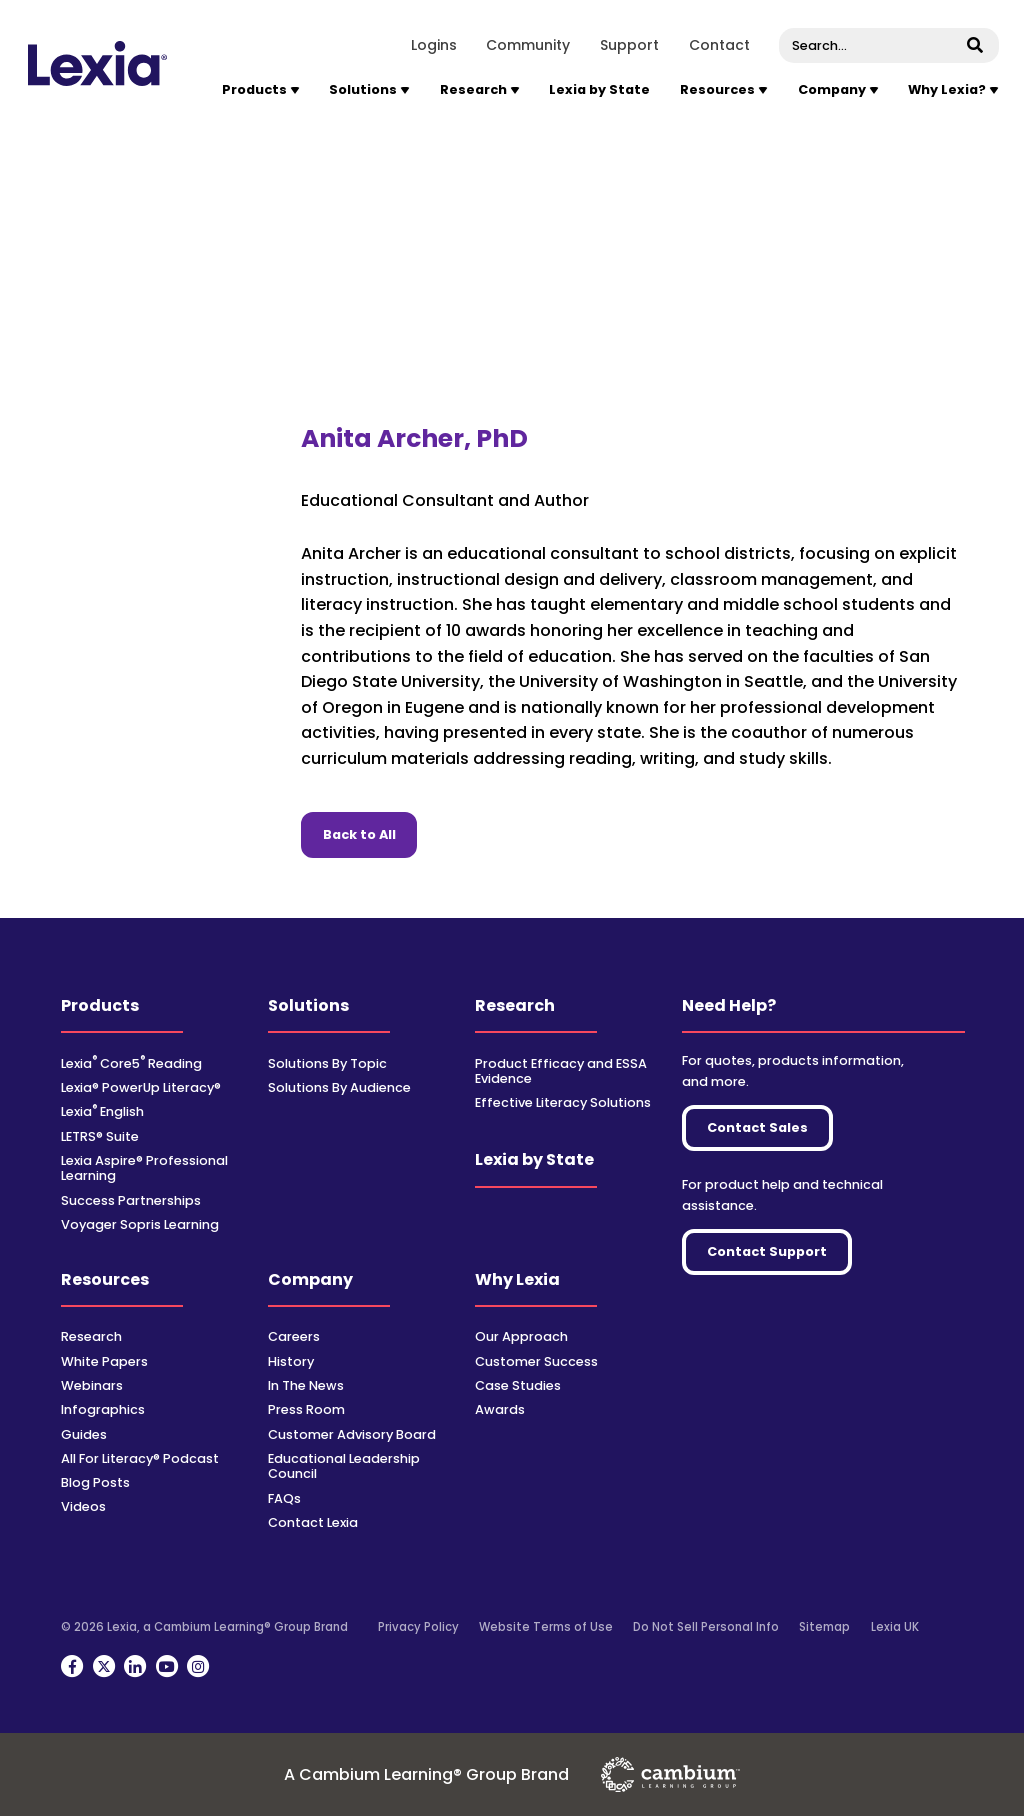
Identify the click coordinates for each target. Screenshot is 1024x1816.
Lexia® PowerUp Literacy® (141, 1087)
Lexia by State (599, 89)
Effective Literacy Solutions (563, 1102)
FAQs (284, 1498)
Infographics (103, 1409)
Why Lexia (517, 1279)
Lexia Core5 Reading (131, 1063)
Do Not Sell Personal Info (706, 1627)
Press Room (306, 1409)
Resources (105, 1279)
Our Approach (521, 1336)
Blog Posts (95, 1482)
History (291, 1361)
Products (100, 1005)
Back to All (370, 834)
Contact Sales (757, 1127)
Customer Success (536, 1361)
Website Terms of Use (546, 1627)
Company (310, 1279)
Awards (500, 1409)
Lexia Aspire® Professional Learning (144, 1168)
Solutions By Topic (327, 1063)
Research (515, 1005)
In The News (306, 1385)
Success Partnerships (131, 1200)
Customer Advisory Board (352, 1434)
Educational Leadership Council (344, 1466)
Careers (294, 1336)
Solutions (308, 1005)
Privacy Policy (418, 1627)
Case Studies (518, 1385)
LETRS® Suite (100, 1136)
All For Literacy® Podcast (140, 1458)
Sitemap (824, 1627)
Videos (83, 1506)
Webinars (92, 1385)
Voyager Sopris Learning (140, 1224)
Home (80, 194)
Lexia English (102, 1111)
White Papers (104, 1361)
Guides (84, 1434)
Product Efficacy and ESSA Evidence (561, 1071)
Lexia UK (895, 1627)
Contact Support (767, 1251)
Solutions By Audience (339, 1087)
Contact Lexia (313, 1522)
